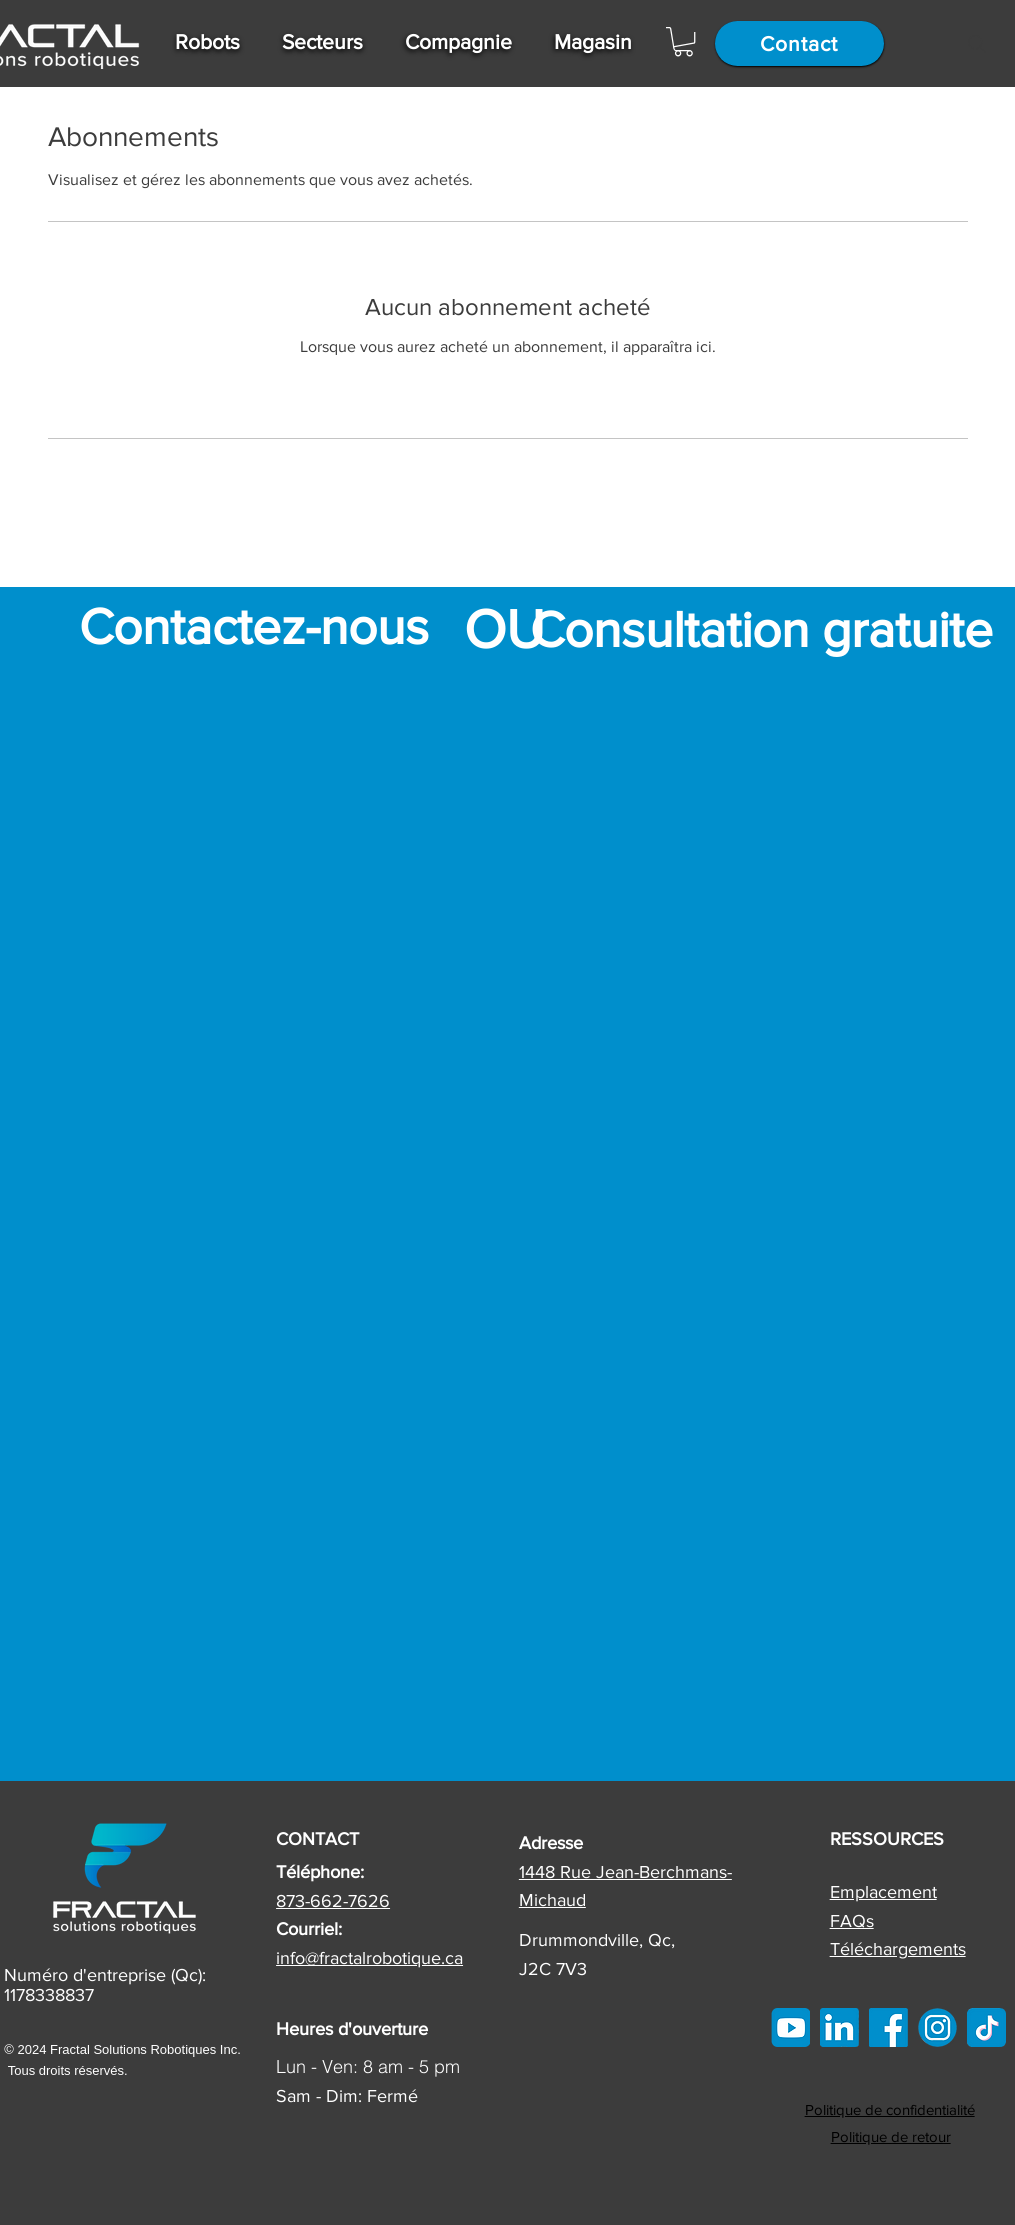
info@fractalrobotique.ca (369, 1958)
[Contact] (799, 43)
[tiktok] (986, 2027)
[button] (208, 41)
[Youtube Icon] (790, 2027)
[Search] (977, 44)
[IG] (937, 2027)
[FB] (888, 2027)
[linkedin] (839, 2027)
